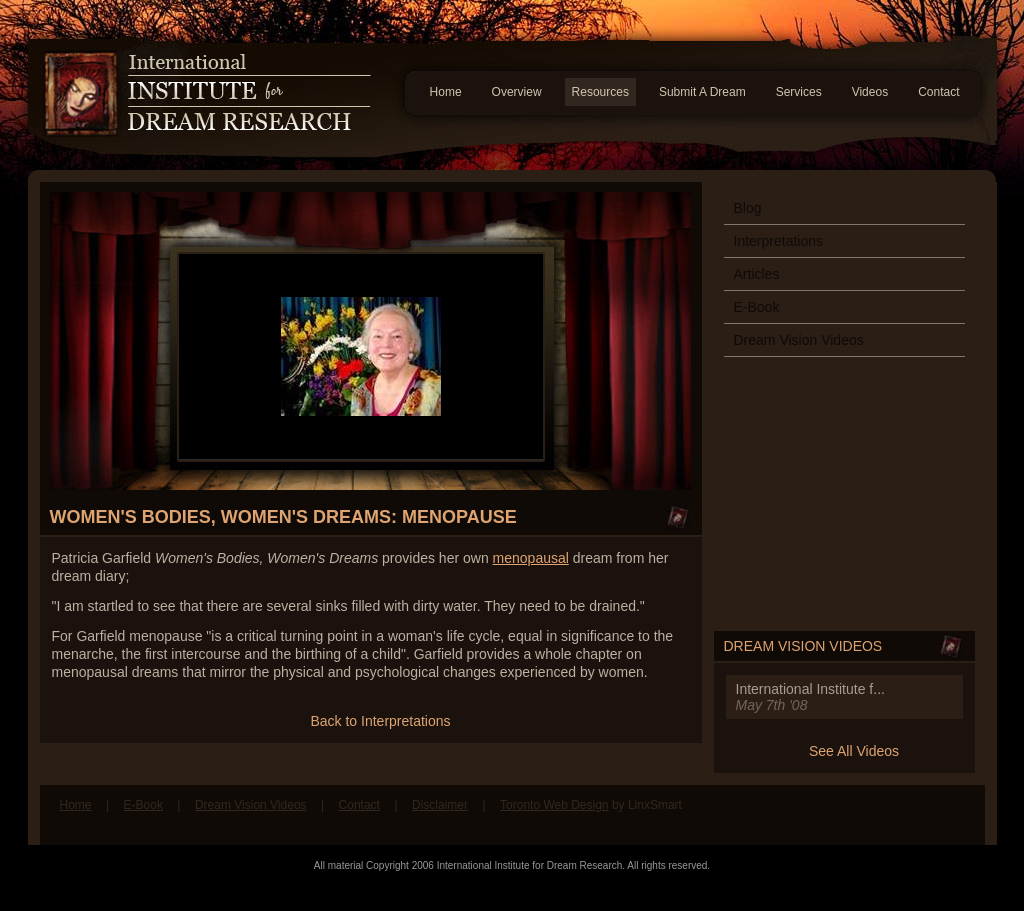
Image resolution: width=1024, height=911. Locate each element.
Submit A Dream (702, 92)
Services (799, 92)
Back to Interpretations (380, 721)
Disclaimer (440, 805)
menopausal (531, 558)
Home (446, 92)
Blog (748, 208)
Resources (600, 92)
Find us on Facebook (917, 815)
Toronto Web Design (554, 805)
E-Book (757, 307)
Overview (517, 92)
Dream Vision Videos (799, 340)
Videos (870, 92)
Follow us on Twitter (955, 815)
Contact (938, 92)
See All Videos (854, 751)
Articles (757, 274)
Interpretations (779, 241)
